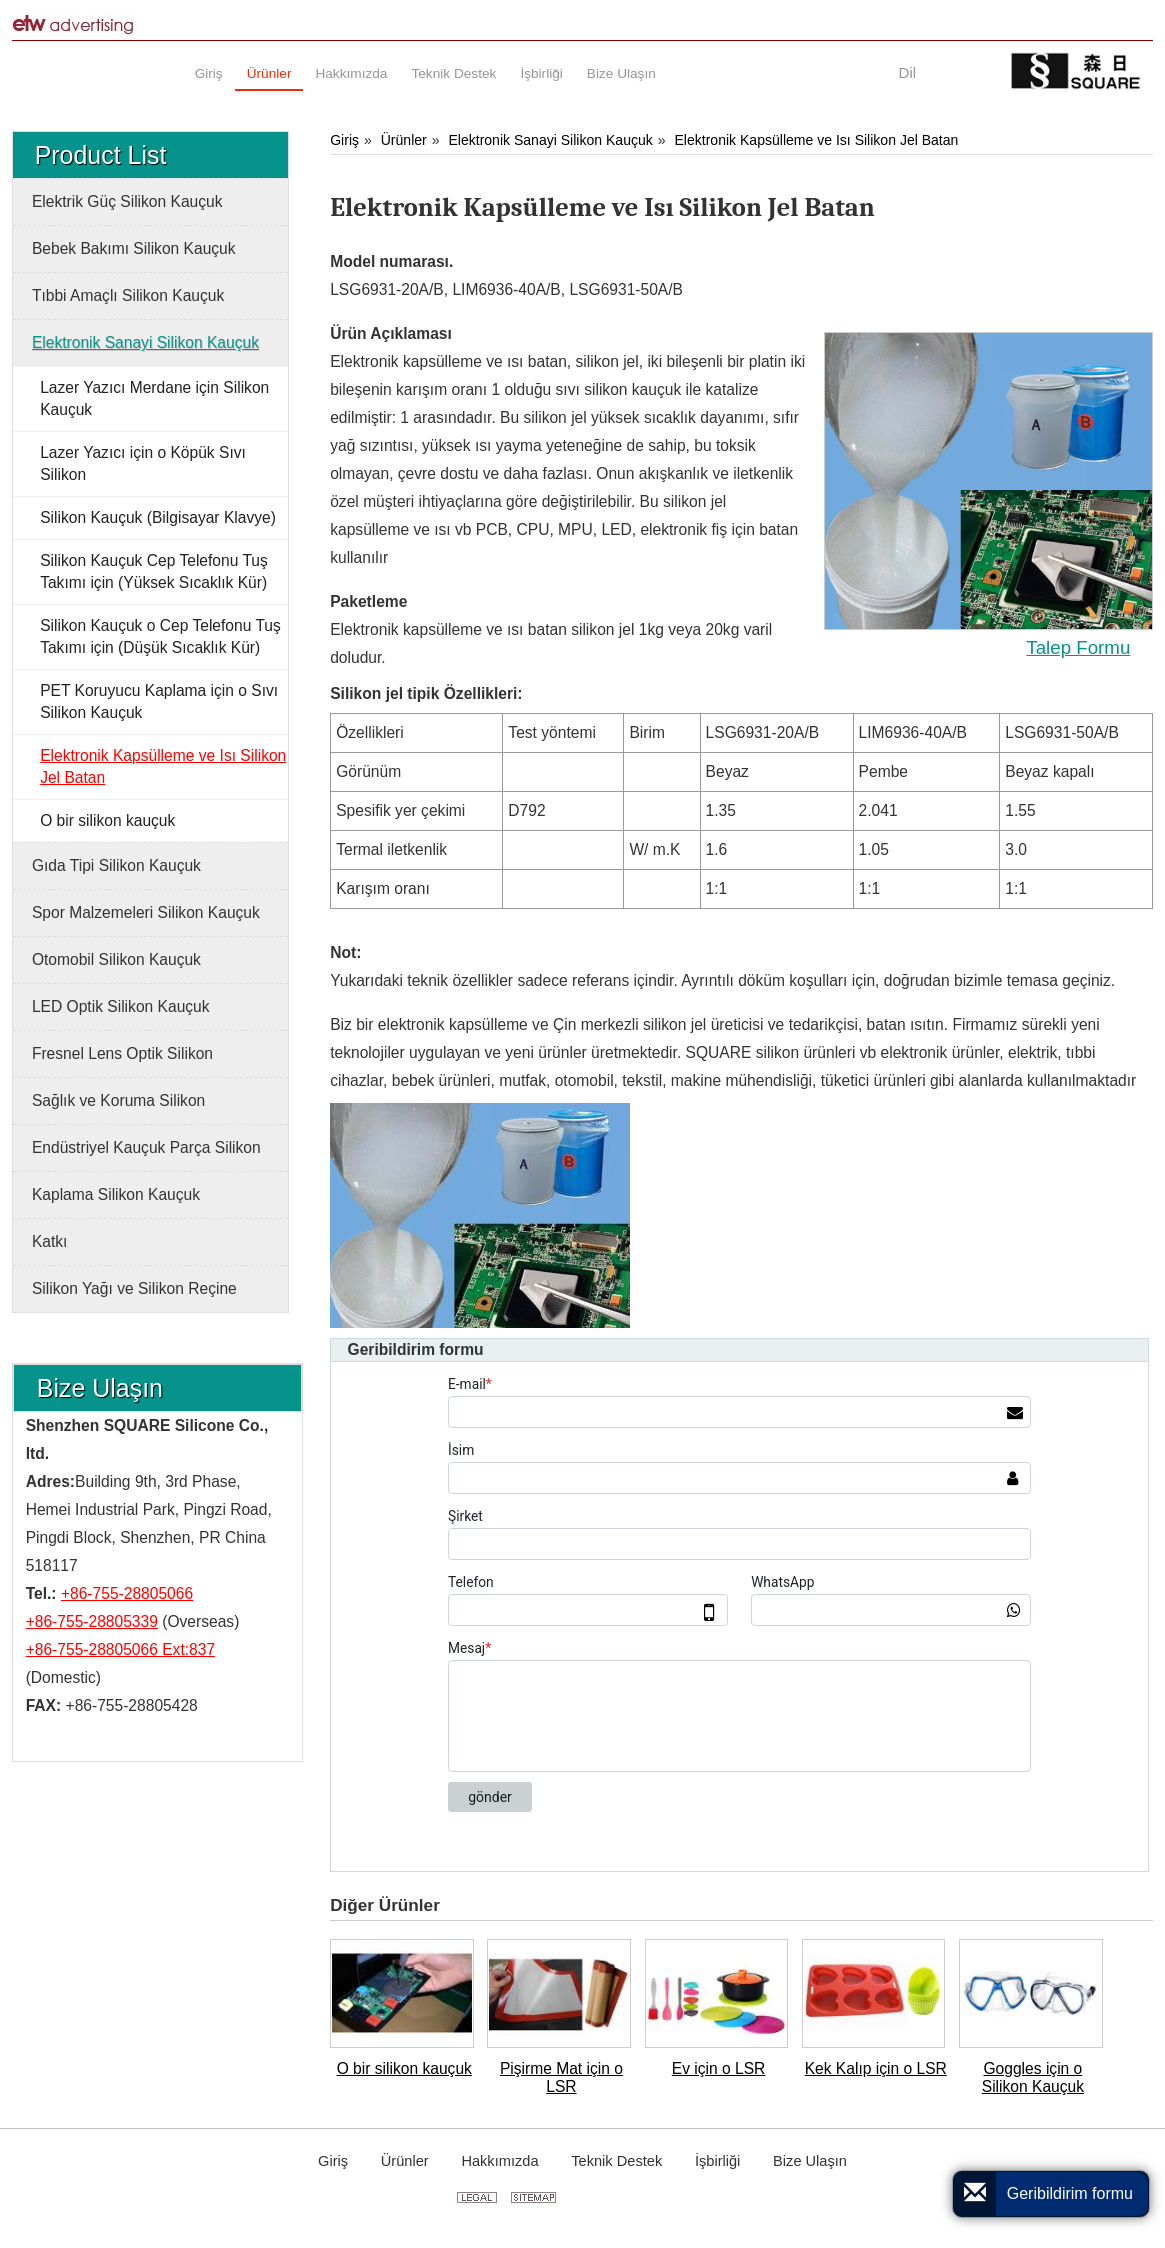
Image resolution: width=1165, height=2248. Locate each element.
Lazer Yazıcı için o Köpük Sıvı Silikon (143, 463)
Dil (908, 72)
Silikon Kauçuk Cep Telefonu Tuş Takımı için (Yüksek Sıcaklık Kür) (154, 571)
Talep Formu (1078, 647)
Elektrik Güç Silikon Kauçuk (127, 201)
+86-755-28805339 (92, 1621)
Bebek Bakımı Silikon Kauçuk (134, 248)
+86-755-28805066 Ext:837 (120, 1649)
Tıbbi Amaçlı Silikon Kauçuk (128, 295)
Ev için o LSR (719, 2068)
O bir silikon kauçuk (404, 2068)
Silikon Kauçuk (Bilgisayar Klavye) (158, 517)
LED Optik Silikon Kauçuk (121, 1006)
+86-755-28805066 (127, 1593)
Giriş (344, 140)
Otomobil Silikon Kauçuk (116, 959)
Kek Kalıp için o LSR (876, 2068)
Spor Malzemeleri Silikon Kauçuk (146, 912)
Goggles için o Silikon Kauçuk (1033, 2077)
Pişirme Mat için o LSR (561, 2077)
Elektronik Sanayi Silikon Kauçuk (550, 140)
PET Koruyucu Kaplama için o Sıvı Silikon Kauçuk (159, 701)
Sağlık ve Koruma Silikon (118, 1100)
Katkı (50, 1241)
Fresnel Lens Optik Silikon (122, 1053)
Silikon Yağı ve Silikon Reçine (134, 1288)
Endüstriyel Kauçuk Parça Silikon (146, 1147)
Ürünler (404, 140)
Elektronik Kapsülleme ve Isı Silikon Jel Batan (817, 140)
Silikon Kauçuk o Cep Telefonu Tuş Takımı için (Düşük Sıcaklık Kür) (160, 636)
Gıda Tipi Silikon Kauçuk (116, 865)
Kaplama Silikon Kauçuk (116, 1194)
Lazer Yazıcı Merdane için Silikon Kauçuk (154, 398)
